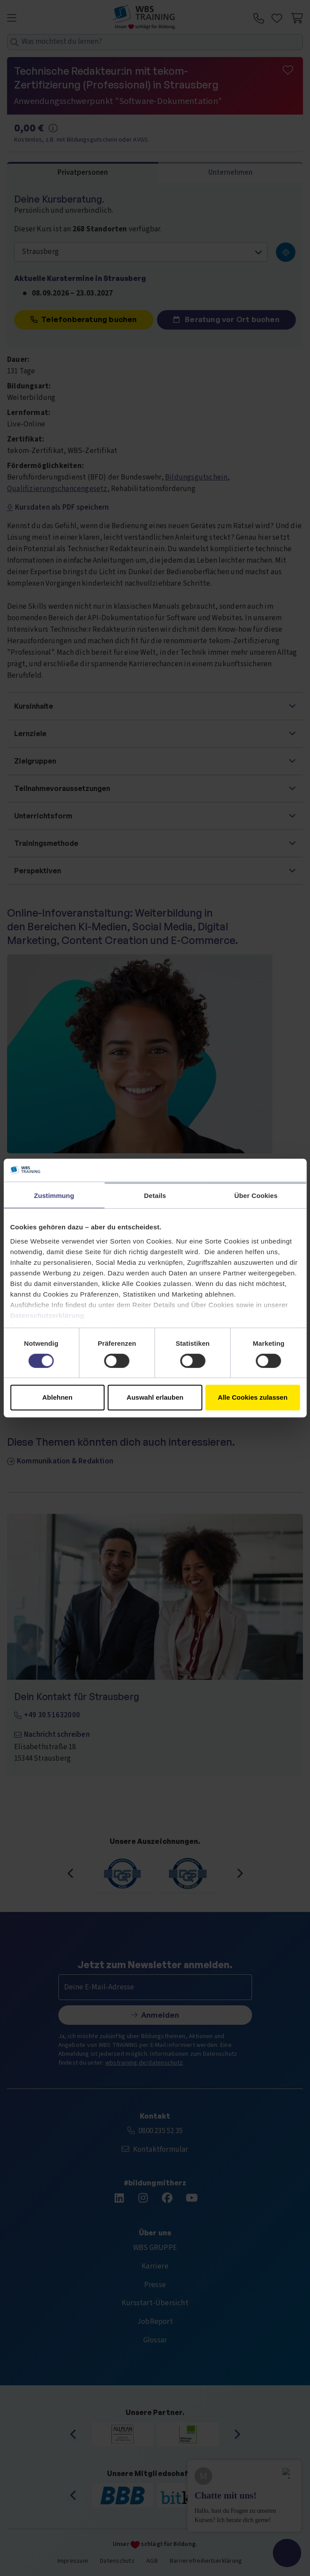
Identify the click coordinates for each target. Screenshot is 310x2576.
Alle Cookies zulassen (253, 1397)
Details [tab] (155, 1195)
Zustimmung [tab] (54, 1195)
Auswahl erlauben (154, 1397)
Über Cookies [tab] (256, 1195)
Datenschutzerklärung (47, 1315)
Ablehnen (57, 1397)
